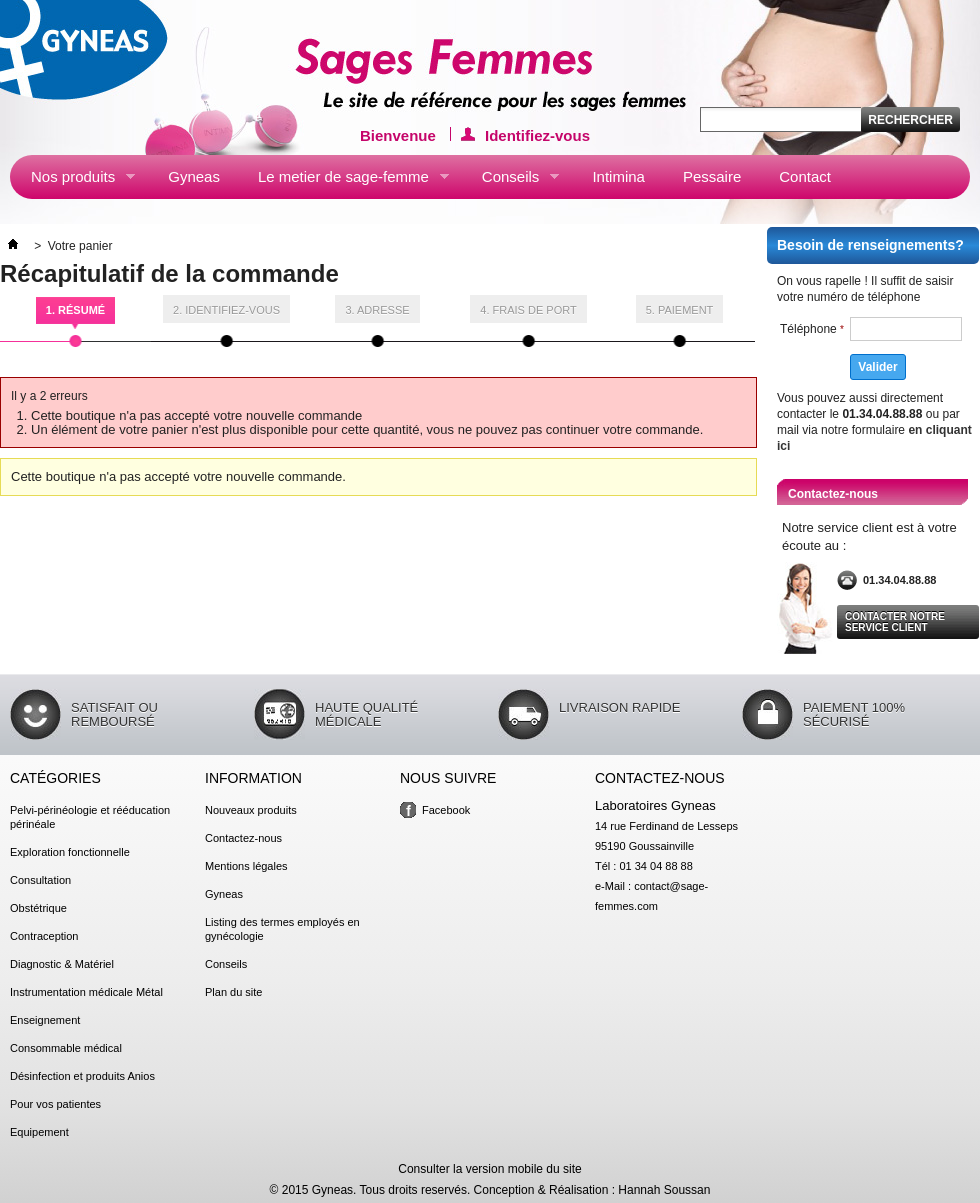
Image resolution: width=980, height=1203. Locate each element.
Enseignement (45, 1020)
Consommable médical (66, 1048)
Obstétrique (38, 908)
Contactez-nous (243, 838)
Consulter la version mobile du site (489, 1169)
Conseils (510, 181)
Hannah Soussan (664, 1190)
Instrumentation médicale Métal (86, 992)
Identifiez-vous (537, 134)
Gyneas (194, 176)
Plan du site (233, 992)
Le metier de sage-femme (343, 181)
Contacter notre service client (895, 622)
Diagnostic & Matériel (62, 964)
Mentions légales (246, 866)
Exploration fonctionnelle (70, 852)
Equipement (39, 1132)
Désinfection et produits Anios (82, 1076)
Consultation (40, 880)
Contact (805, 176)
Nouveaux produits (251, 810)
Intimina (618, 176)
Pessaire (712, 176)
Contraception (44, 936)
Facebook (446, 810)
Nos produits (72, 181)
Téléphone (812, 329)
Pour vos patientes (55, 1104)
